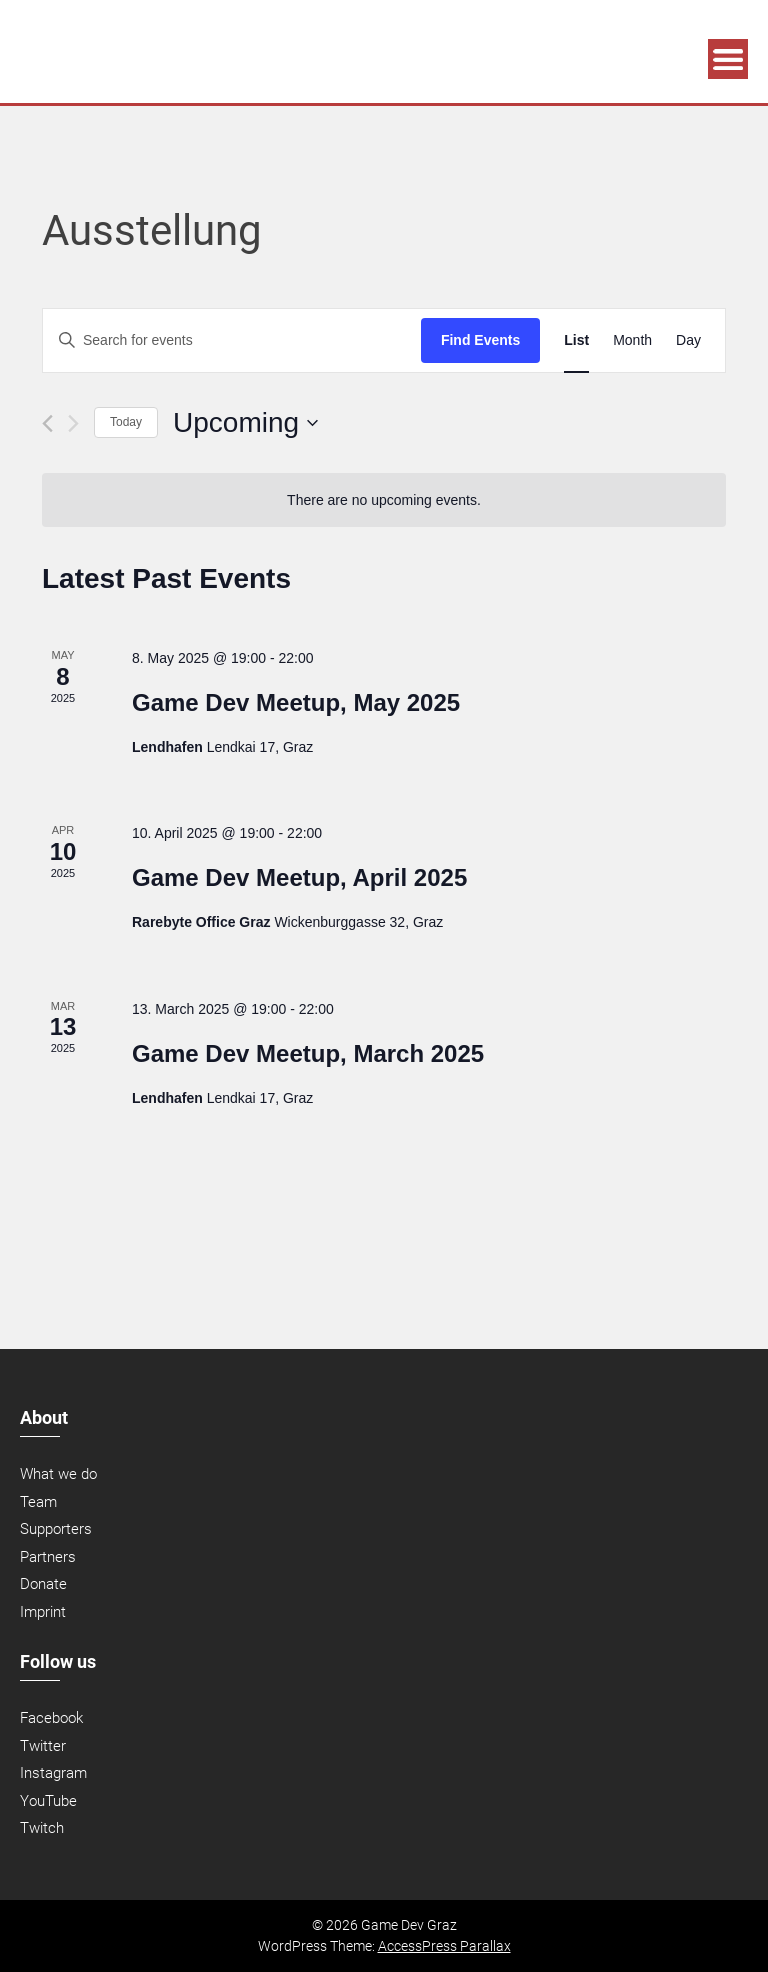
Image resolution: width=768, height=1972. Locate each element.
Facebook (51, 1718)
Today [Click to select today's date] (126, 422)
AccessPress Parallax (444, 1946)
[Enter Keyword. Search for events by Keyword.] (232, 340)
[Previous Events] (47, 423)
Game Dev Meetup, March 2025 (308, 1053)
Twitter (43, 1746)
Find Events (480, 340)
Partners (48, 1557)
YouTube (48, 1801)
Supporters (56, 1529)
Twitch (42, 1828)
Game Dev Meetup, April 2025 (299, 877)
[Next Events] (73, 423)
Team (38, 1502)
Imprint (43, 1612)
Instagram (53, 1773)
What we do (58, 1474)
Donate (43, 1584)
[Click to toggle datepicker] (245, 423)
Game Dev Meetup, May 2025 (296, 702)
